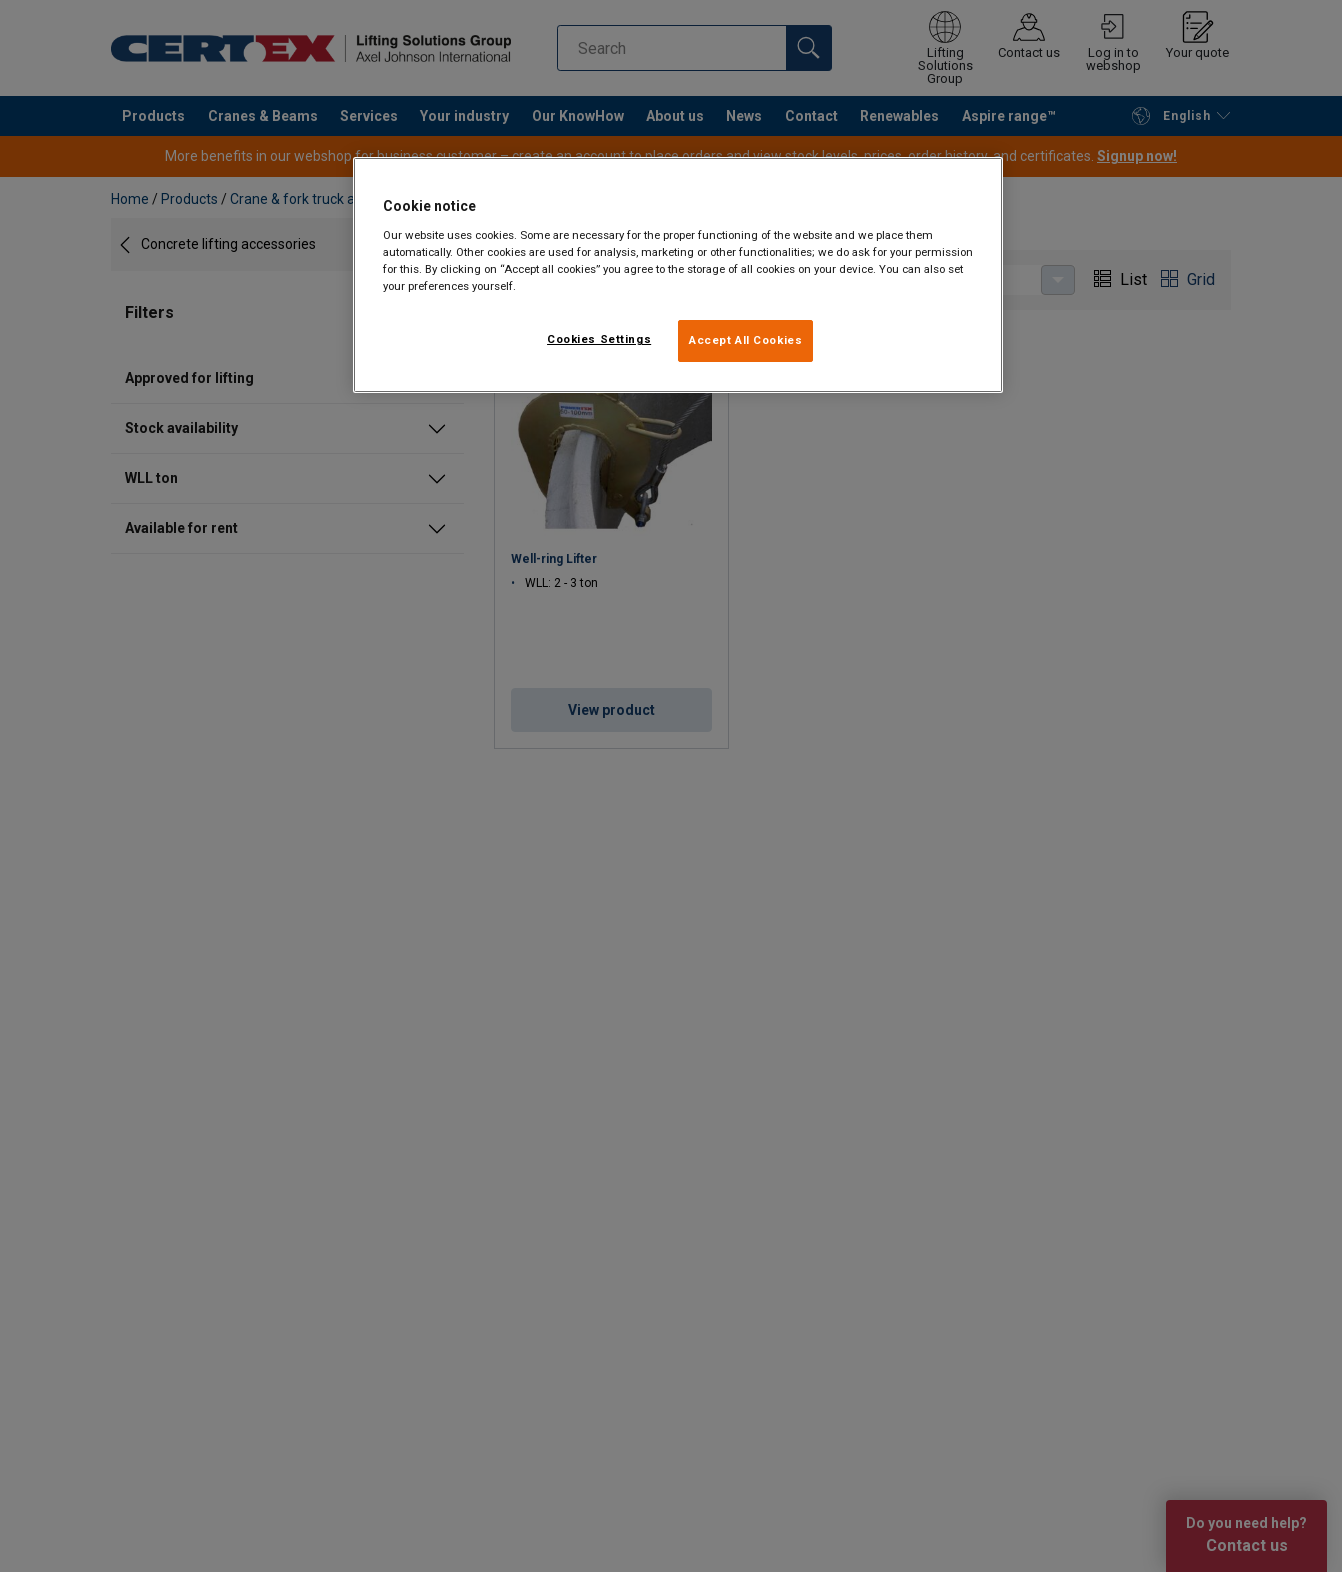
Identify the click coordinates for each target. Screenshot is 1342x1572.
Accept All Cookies (745, 340)
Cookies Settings (599, 339)
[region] (678, 275)
